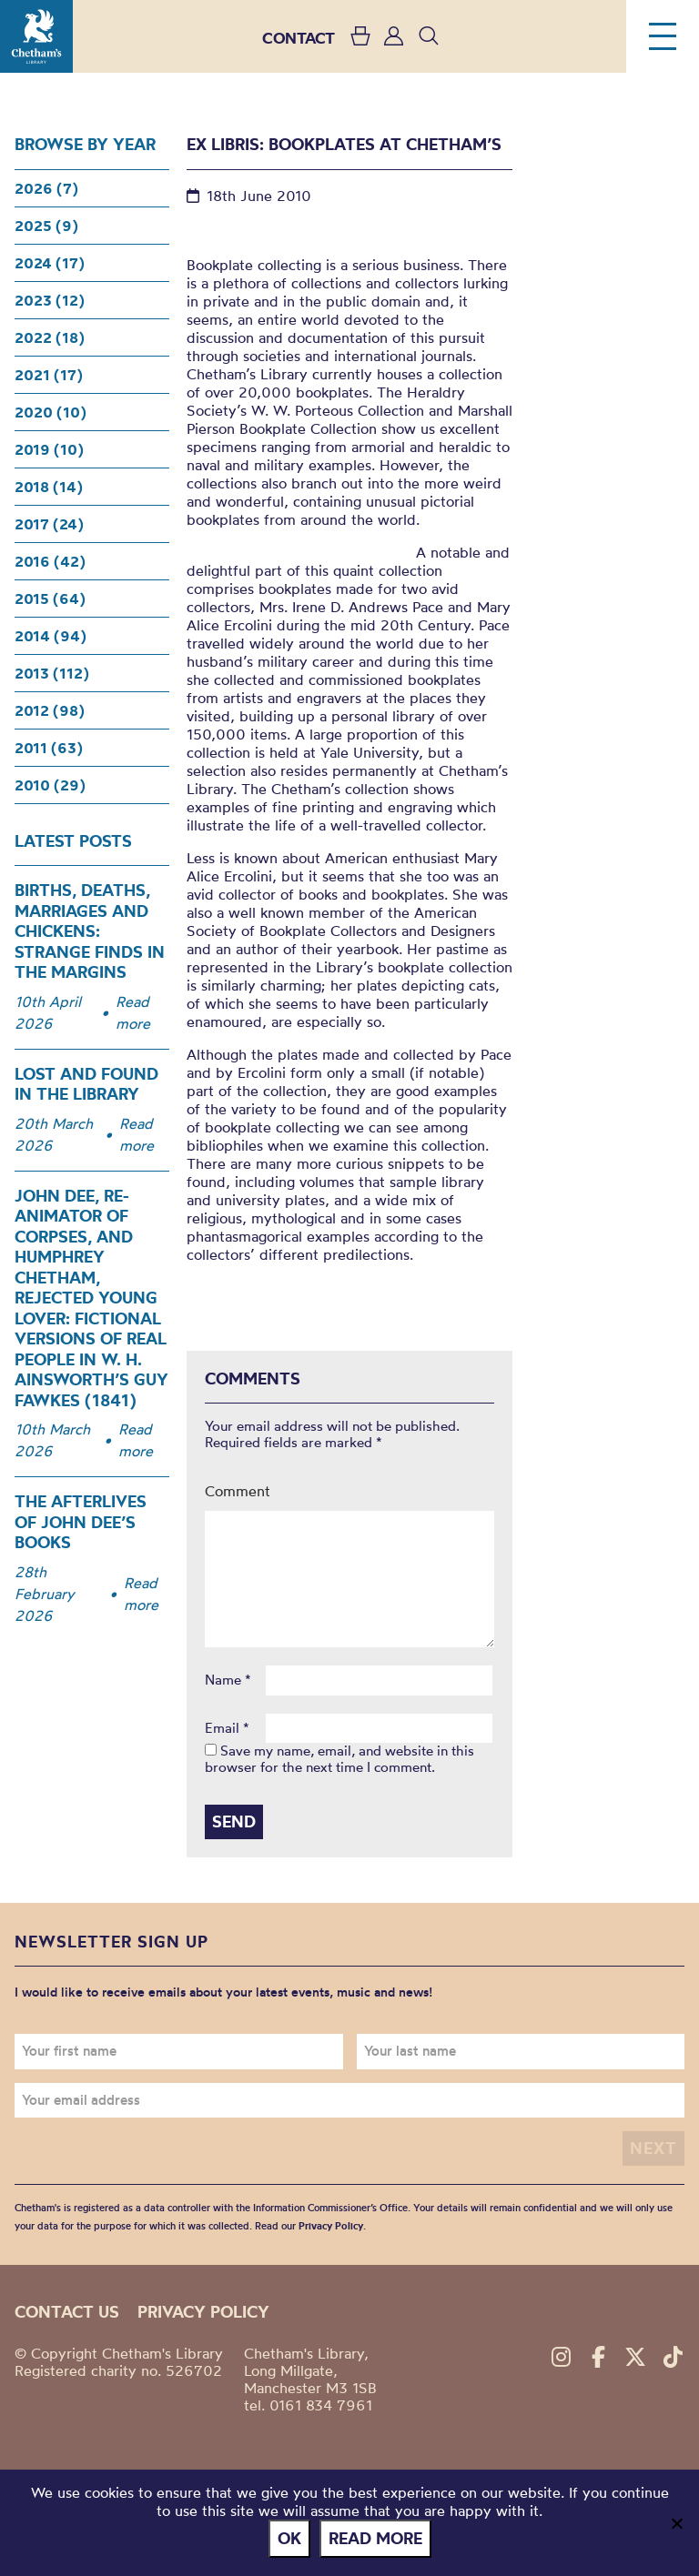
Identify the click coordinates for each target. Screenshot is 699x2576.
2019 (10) (49, 449)
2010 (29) (50, 785)
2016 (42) (50, 561)
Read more (133, 1012)
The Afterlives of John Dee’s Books (81, 1522)
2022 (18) (50, 337)
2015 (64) (50, 598)
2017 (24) (49, 524)
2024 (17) (50, 263)
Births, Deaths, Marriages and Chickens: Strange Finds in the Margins (90, 931)
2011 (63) (49, 748)
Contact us (67, 2310)
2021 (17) (49, 375)
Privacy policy (203, 2310)
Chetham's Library (36, 36)
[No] (676, 2523)
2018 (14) (49, 487)
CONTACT (298, 37)
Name (228, 1680)
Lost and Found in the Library (86, 1084)
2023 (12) (50, 300)
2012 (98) (50, 710)
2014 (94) (50, 636)
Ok (289, 2538)
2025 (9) (46, 225)
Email (227, 1728)
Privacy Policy (331, 2225)
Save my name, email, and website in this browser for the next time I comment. (339, 1759)
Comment (237, 1491)
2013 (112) (52, 673)
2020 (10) (50, 412)
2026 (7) (46, 188)
